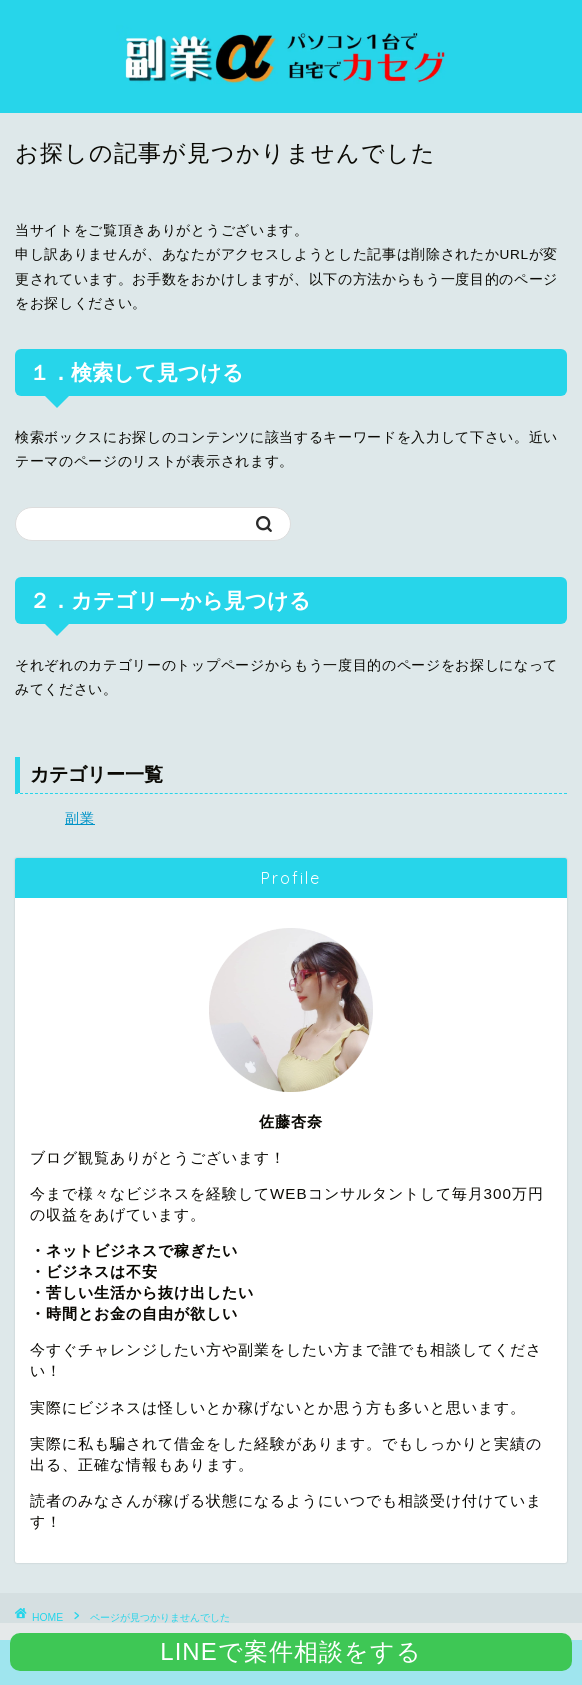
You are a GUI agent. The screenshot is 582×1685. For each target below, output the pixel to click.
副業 (80, 818)
